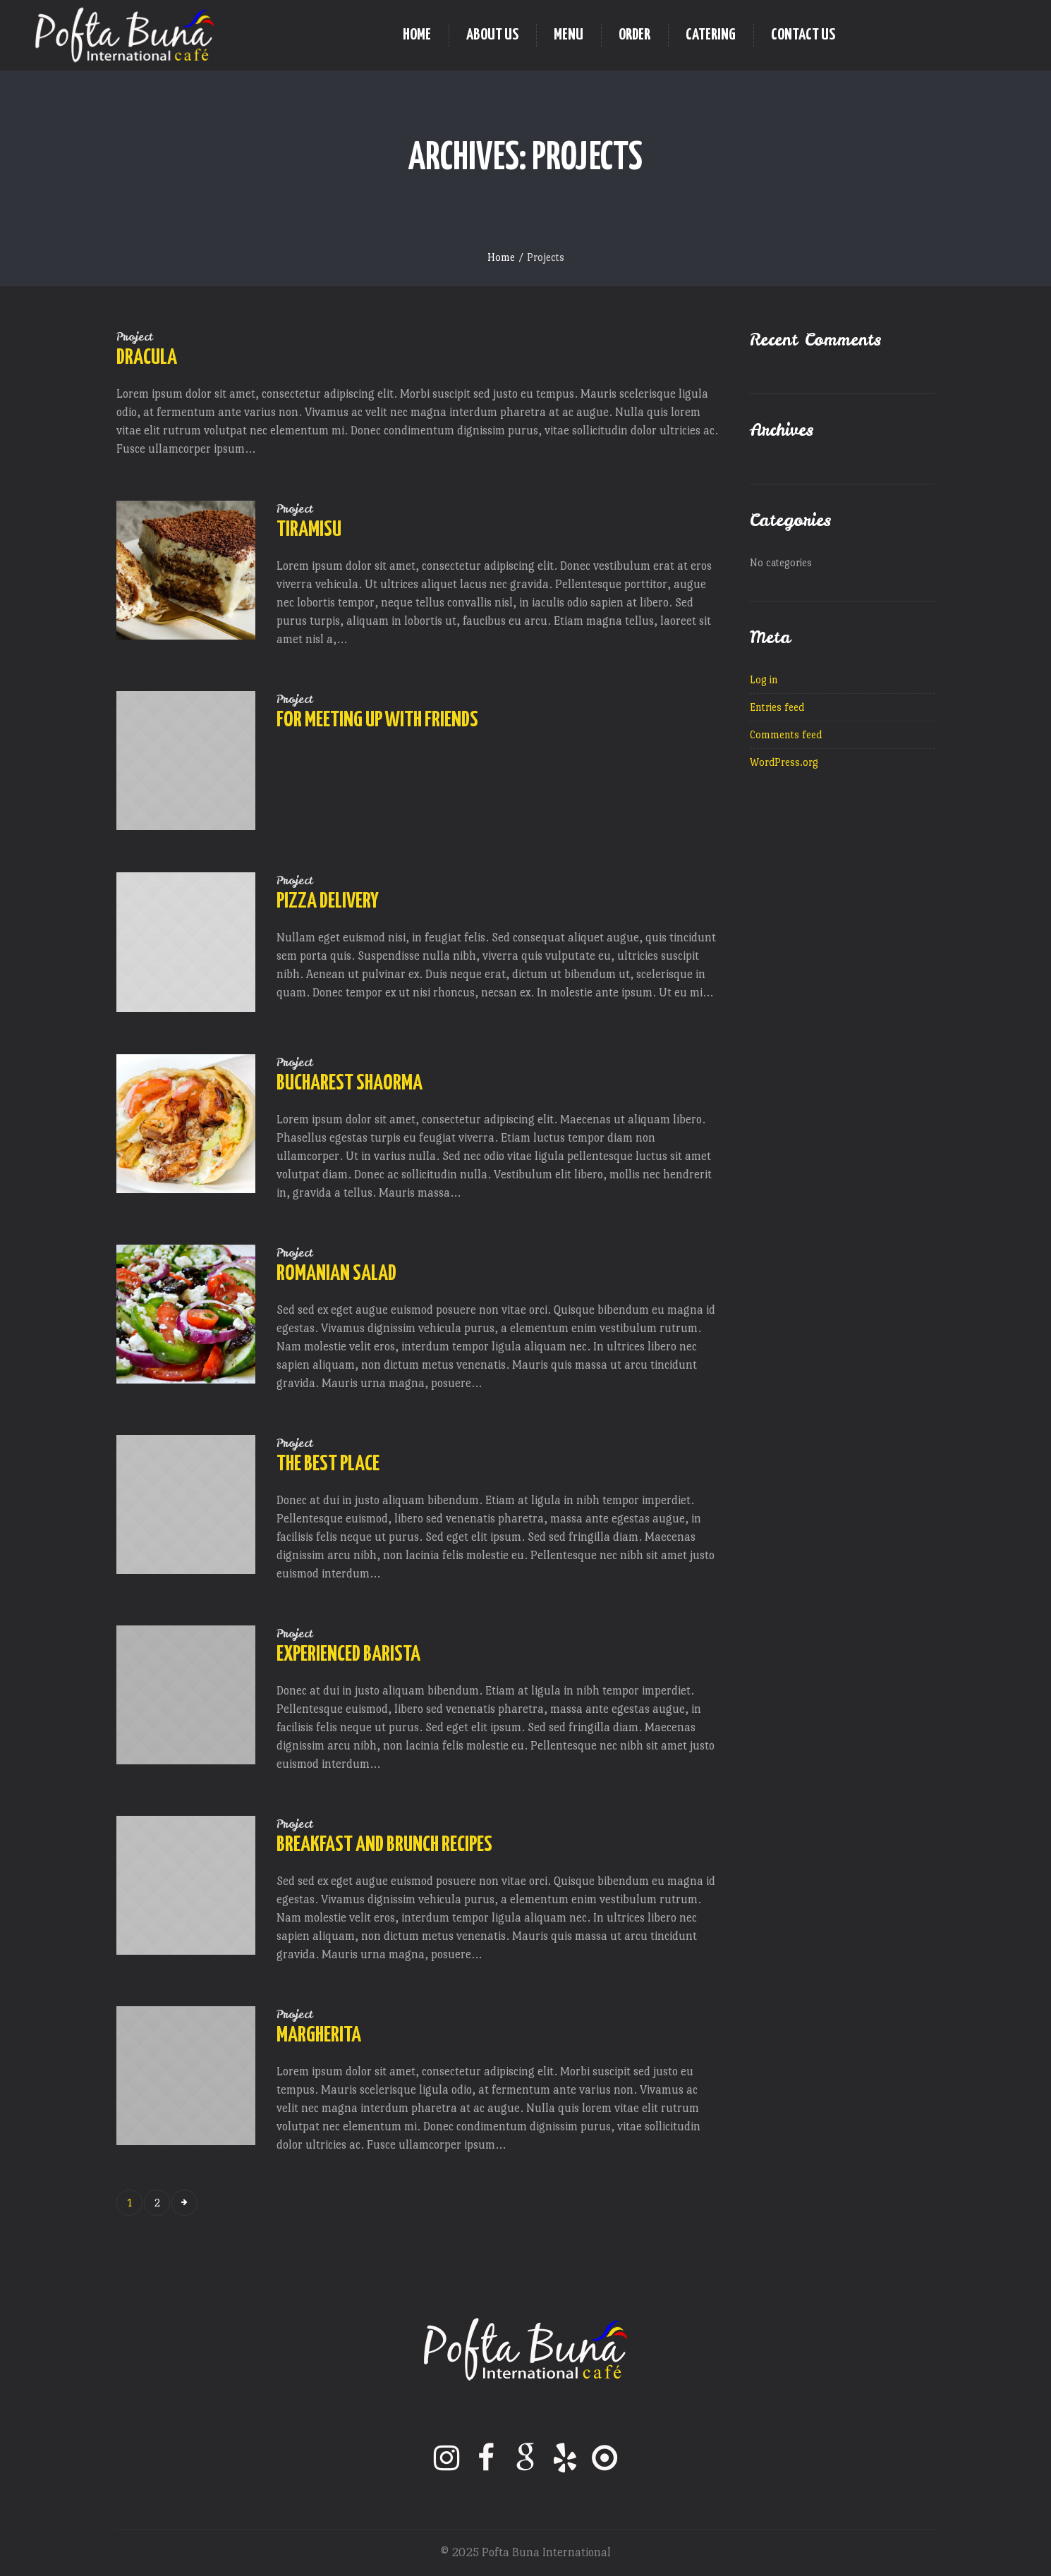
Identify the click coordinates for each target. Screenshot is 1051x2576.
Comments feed (786, 734)
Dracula (146, 357)
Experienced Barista (348, 1654)
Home (501, 257)
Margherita (319, 2035)
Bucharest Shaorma (350, 1083)
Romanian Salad (336, 1273)
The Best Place (328, 1464)
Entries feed (777, 707)
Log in (764, 679)
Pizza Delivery (328, 901)
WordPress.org (784, 762)
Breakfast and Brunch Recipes (384, 1844)
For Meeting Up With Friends (377, 720)
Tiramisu (309, 529)
